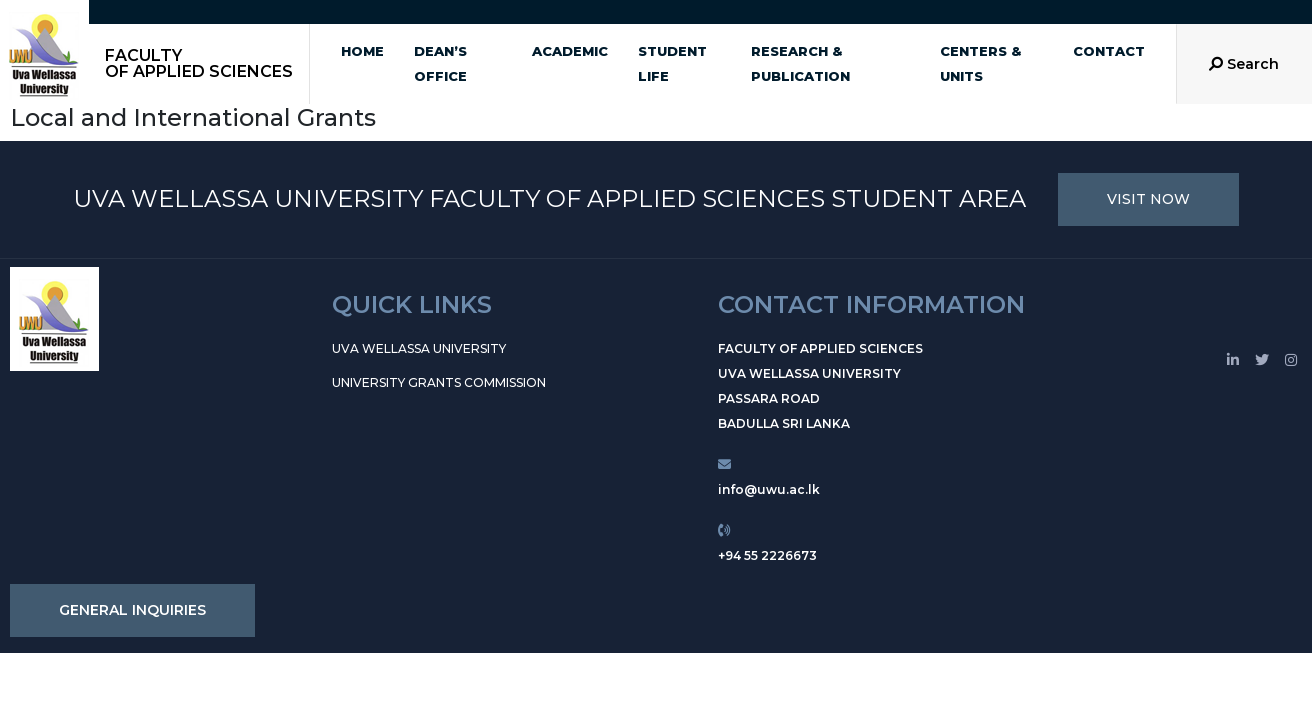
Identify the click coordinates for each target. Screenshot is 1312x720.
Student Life (672, 63)
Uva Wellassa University (419, 348)
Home (362, 51)
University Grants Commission (439, 382)
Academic (570, 51)
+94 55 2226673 (767, 555)
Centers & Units (980, 63)
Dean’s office (440, 63)
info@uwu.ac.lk (769, 489)
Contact (1109, 51)
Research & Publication (800, 63)
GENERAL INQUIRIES (132, 610)
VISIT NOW (1148, 199)
